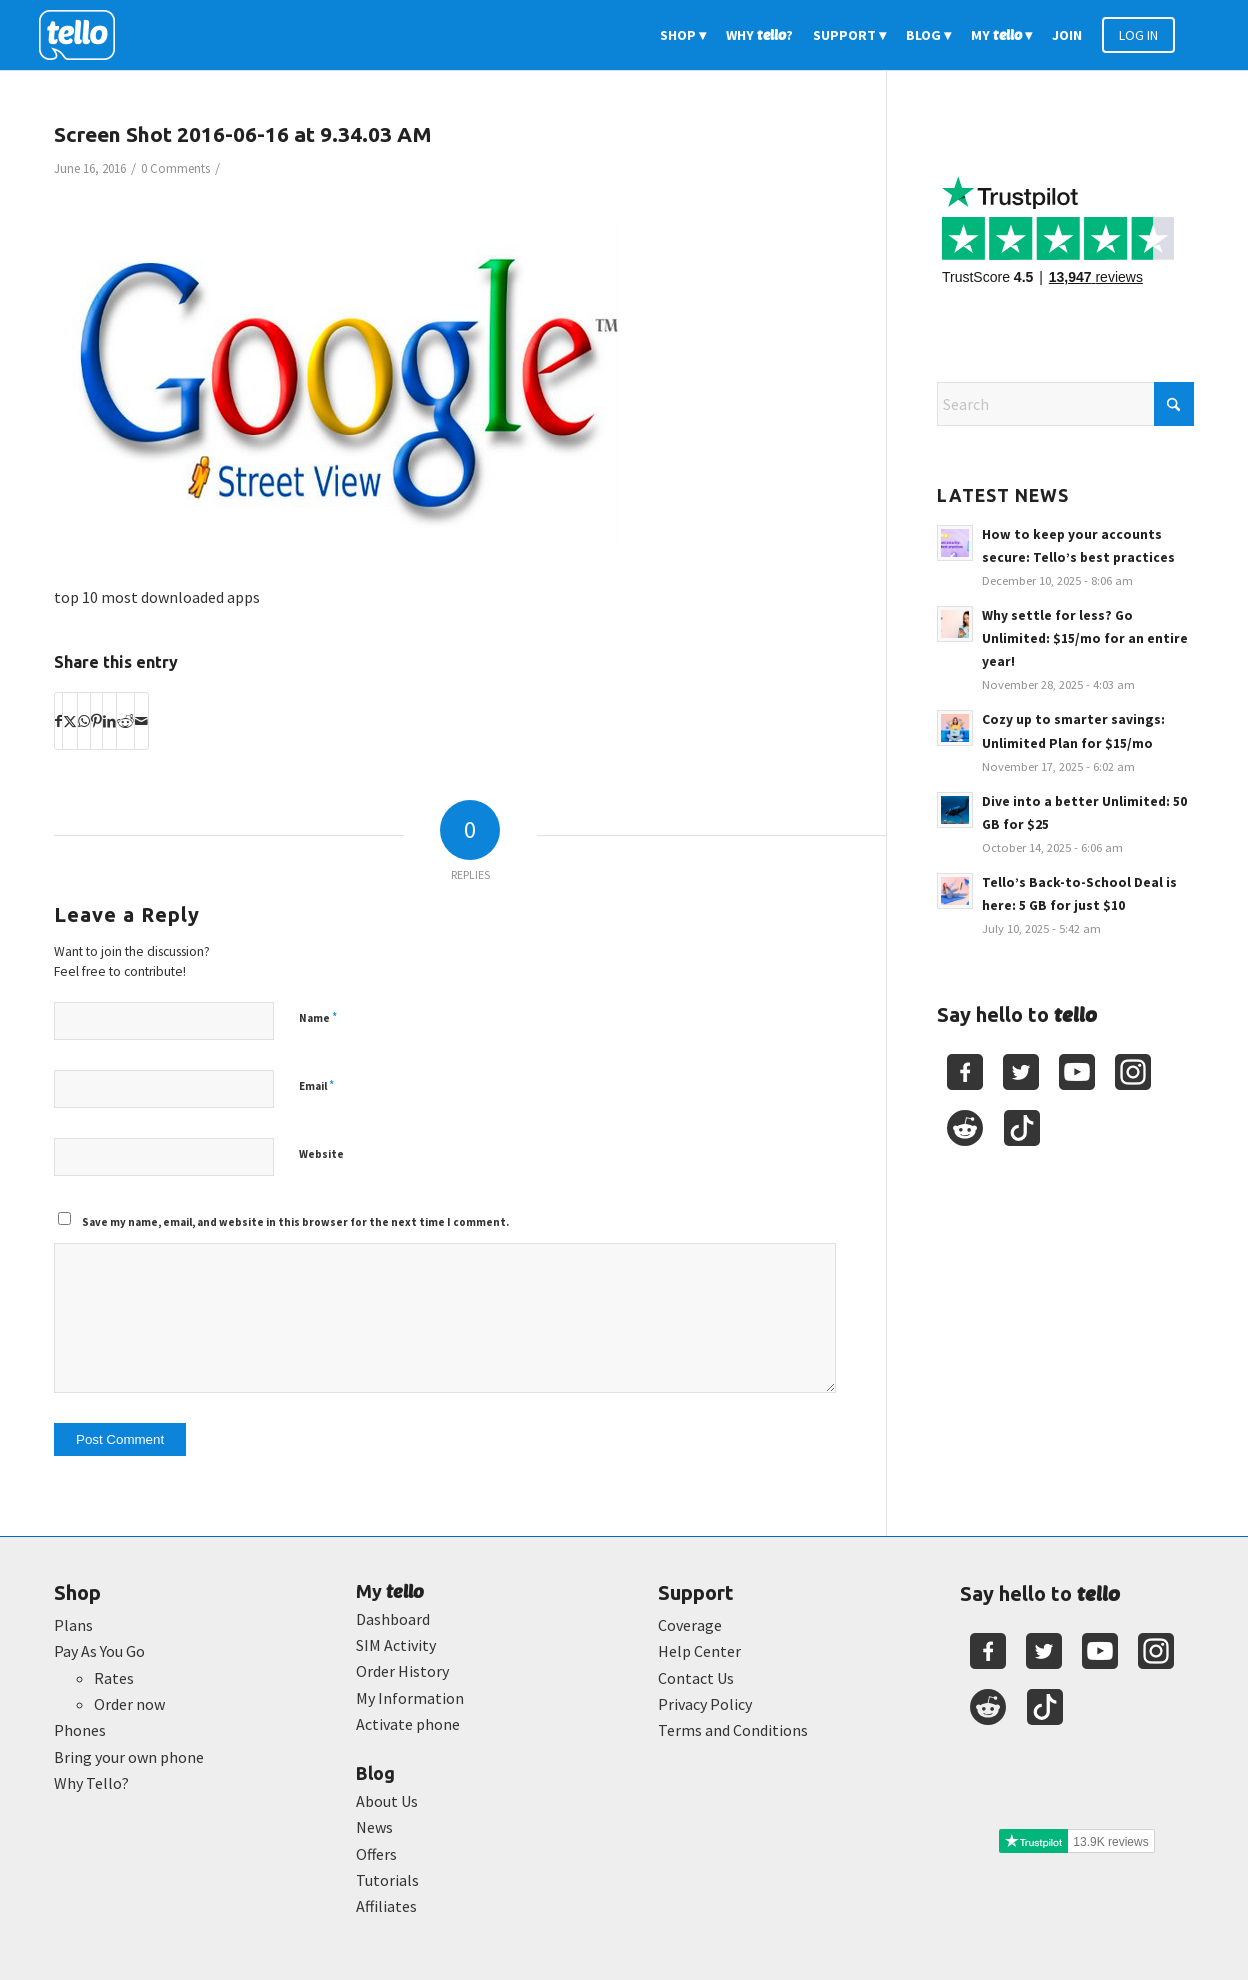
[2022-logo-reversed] (84, 35)
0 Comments (175, 168)
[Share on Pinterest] (96, 721)
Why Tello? (91, 1783)
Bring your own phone (129, 1757)
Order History (402, 1671)
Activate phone (408, 1724)
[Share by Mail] (141, 721)
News (374, 1827)
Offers (376, 1854)
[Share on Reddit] (125, 721)
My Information (410, 1698)
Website (321, 1154)
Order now (129, 1704)
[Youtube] (1077, 1072)
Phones (80, 1730)
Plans (73, 1625)
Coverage (690, 1625)
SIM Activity (396, 1645)
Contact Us (696, 1678)
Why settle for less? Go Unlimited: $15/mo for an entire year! (1085, 638)
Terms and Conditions (733, 1730)
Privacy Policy (705, 1704)
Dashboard (393, 1619)
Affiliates (386, 1906)
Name (318, 1017)
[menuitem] (683, 35)
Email (316, 1085)
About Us (387, 1801)
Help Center (699, 1651)
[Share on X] (70, 721)
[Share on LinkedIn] (109, 721)
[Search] (1065, 404)
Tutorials (387, 1880)
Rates (114, 1678)
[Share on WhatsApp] (84, 721)
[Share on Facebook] (58, 721)
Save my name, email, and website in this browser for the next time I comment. (295, 1222)
